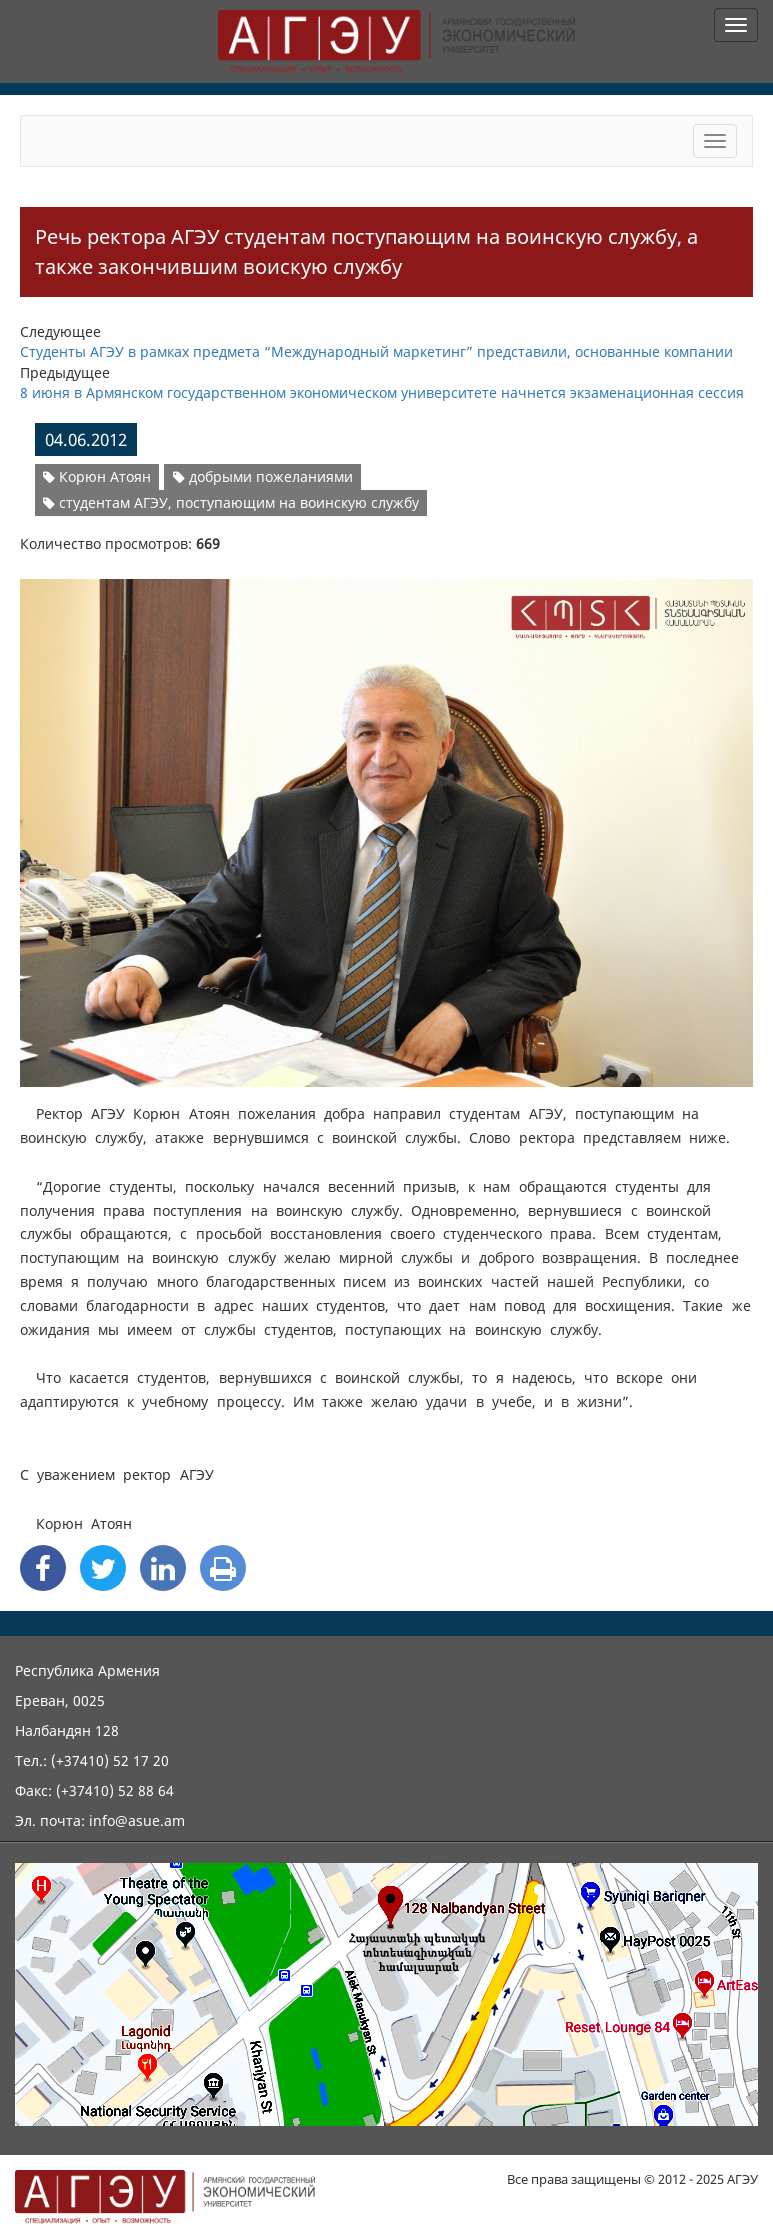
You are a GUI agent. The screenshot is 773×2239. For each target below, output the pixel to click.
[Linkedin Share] (163, 1568)
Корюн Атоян (97, 476)
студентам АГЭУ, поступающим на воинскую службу (231, 502)
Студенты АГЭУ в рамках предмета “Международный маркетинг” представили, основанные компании (376, 351)
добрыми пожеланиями (263, 476)
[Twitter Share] (103, 1568)
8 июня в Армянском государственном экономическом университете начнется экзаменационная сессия (382, 392)
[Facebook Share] (43, 1568)
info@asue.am (137, 1820)
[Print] (223, 1568)
